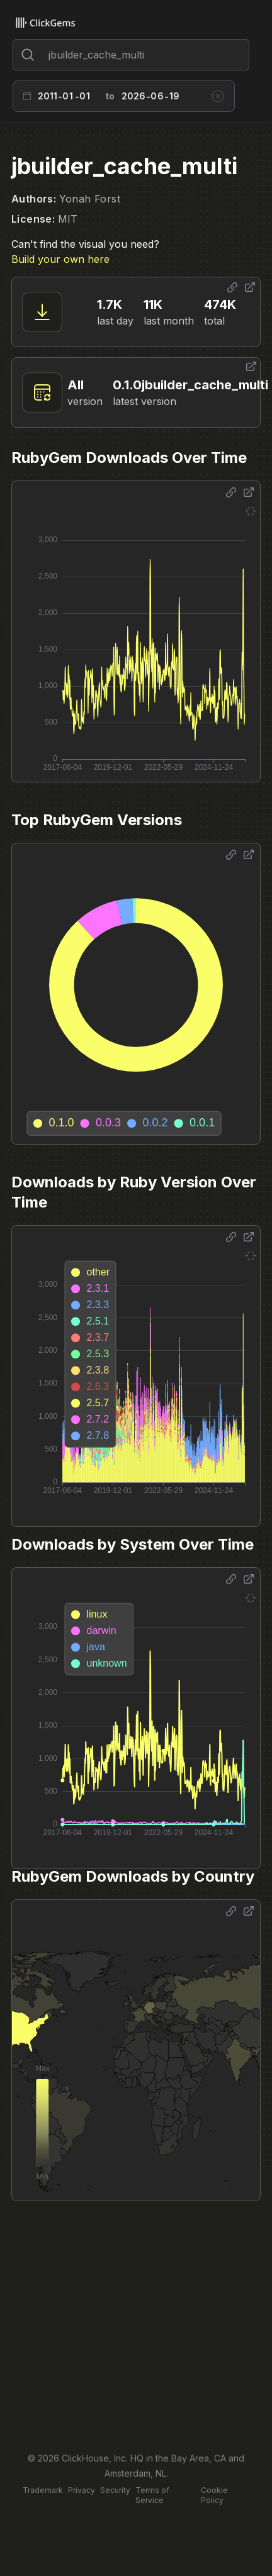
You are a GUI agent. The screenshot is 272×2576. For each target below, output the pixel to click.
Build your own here (60, 259)
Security (115, 2490)
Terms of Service (152, 2495)
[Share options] (232, 287)
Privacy (81, 2490)
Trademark (43, 2490)
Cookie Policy (214, 2495)
